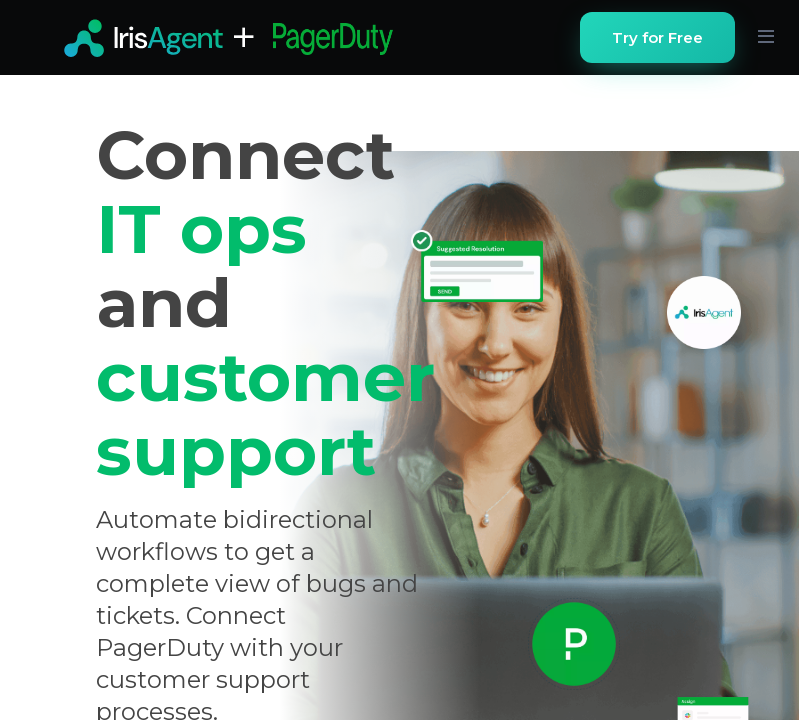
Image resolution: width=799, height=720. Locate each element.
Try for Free (657, 37)
